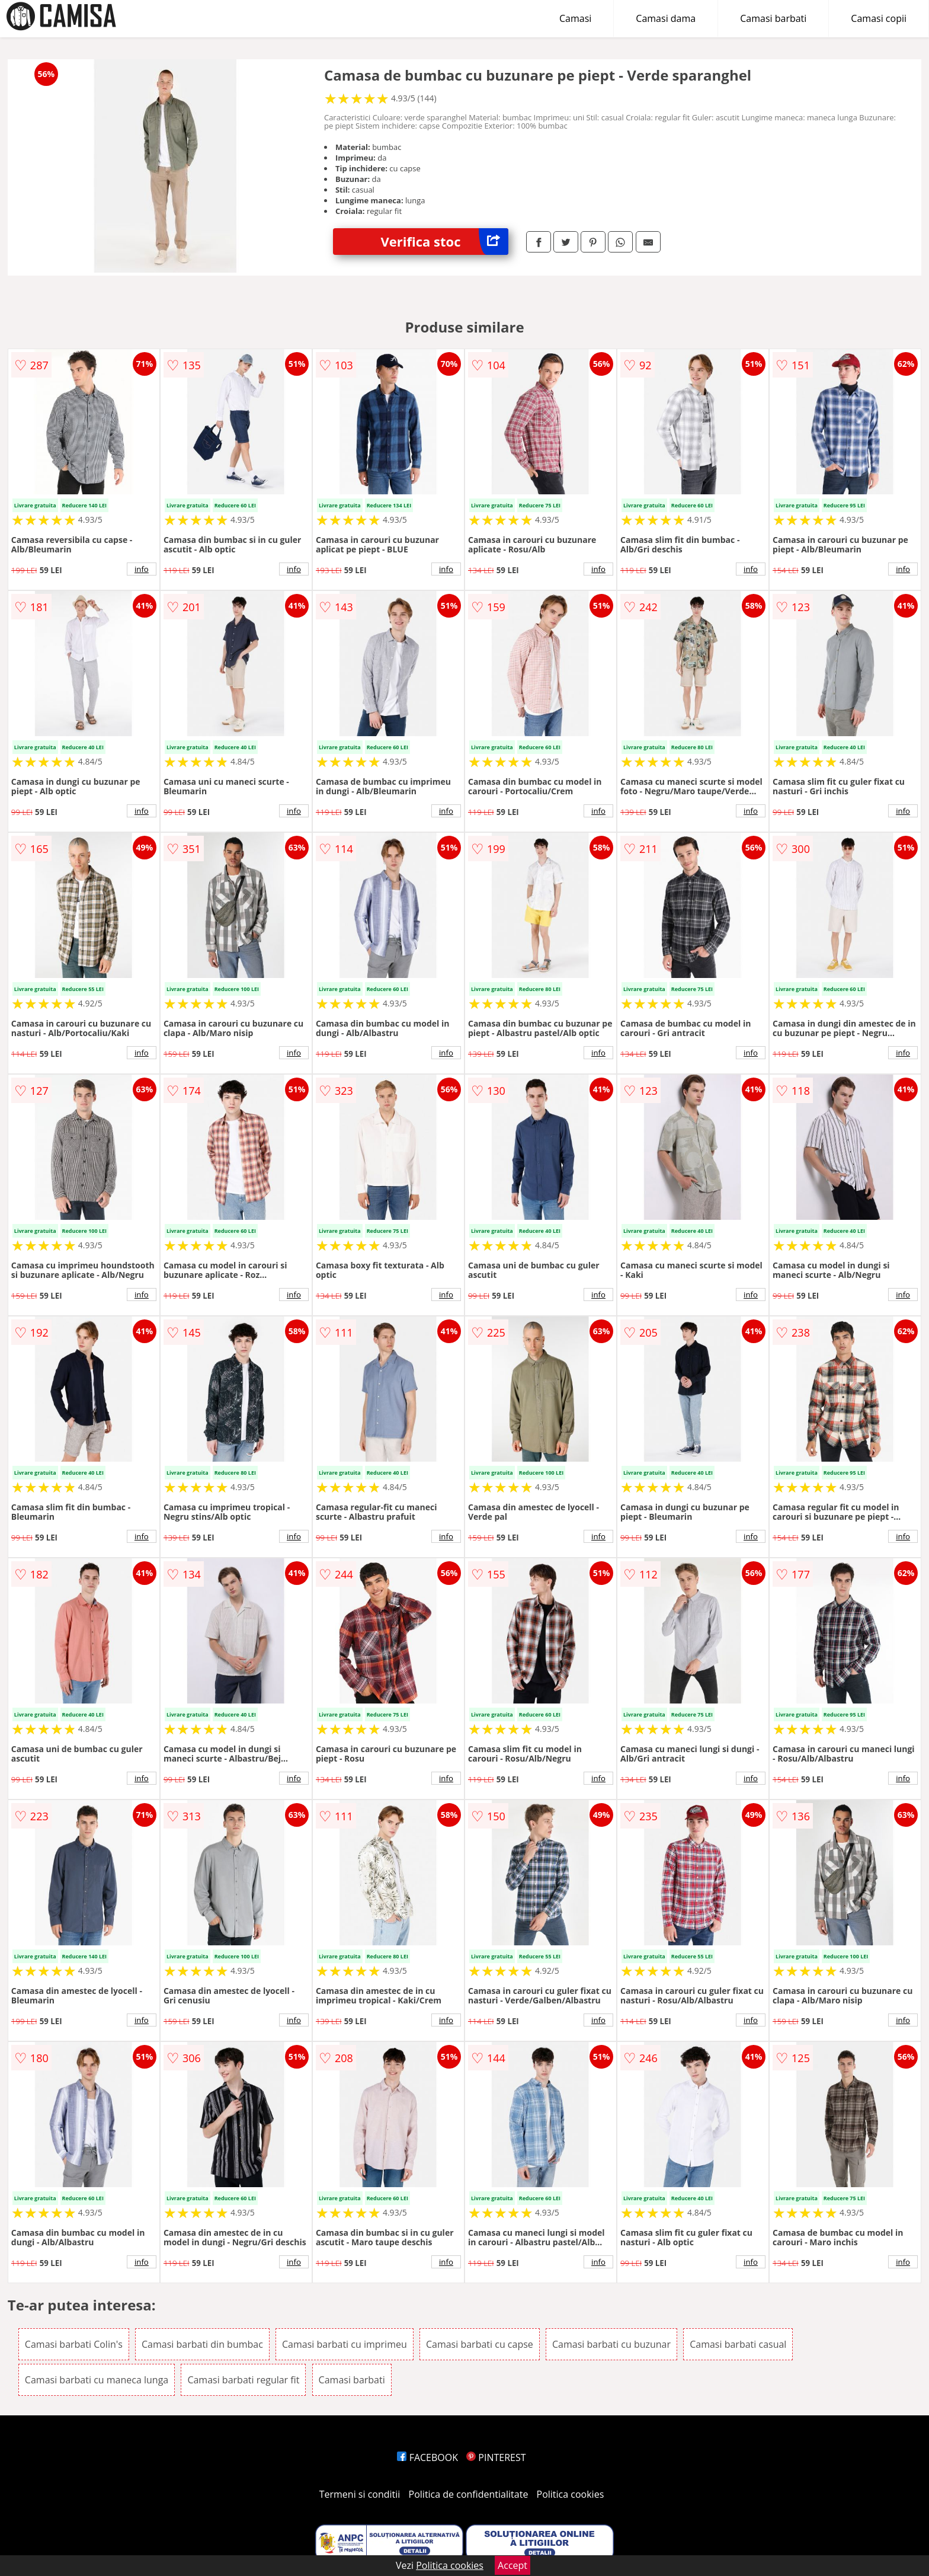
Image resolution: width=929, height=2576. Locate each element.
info (141, 569)
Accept (512, 2565)
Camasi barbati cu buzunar (611, 2344)
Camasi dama (666, 18)
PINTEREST (496, 2457)
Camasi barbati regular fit (243, 2379)
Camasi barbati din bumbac (202, 2344)
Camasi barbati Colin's (74, 2344)
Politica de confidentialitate (468, 2494)
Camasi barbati (773, 18)
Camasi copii (878, 18)
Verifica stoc (444, 241)
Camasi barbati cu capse (479, 2344)
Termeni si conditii (360, 2494)
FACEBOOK (427, 2457)
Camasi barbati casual (738, 2344)
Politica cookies (570, 2494)
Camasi (575, 18)
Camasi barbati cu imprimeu (344, 2344)
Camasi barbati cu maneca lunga (96, 2379)
